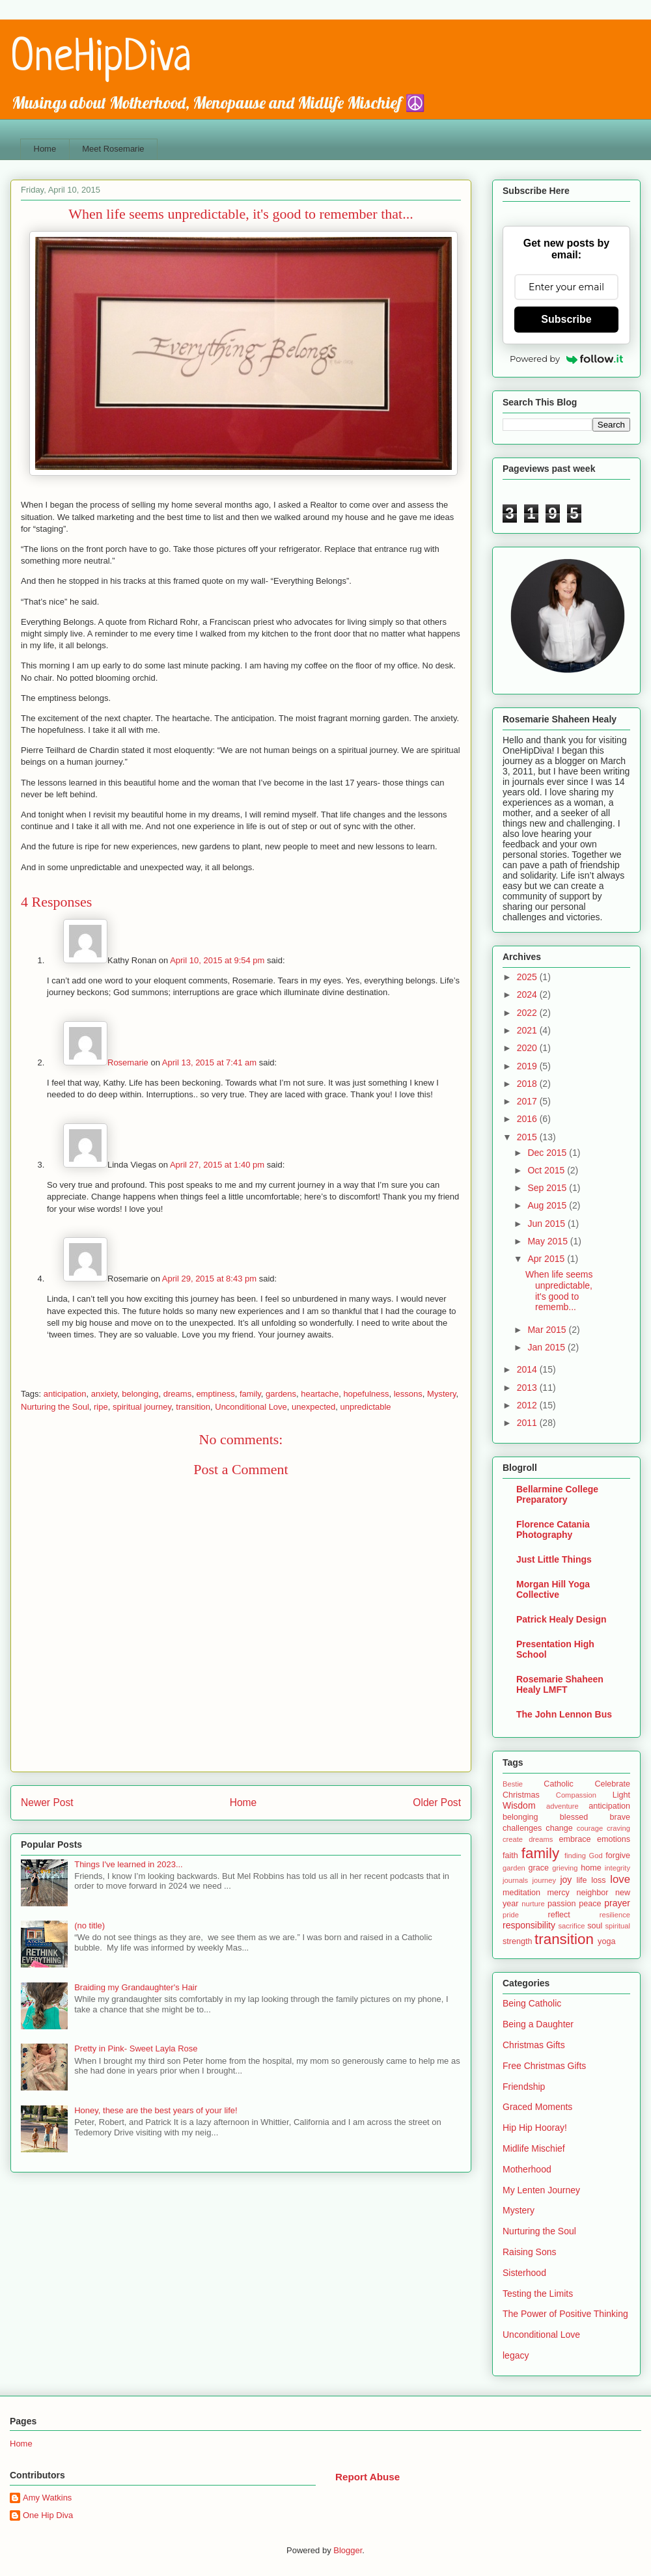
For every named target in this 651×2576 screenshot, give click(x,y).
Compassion (576, 1795)
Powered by (566, 358)
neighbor (592, 1892)
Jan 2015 (547, 1347)
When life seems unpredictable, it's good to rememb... (558, 1290)
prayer (617, 1903)
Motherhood (527, 2169)
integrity (617, 1868)
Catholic (559, 1783)
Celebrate (612, 1783)
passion (561, 1903)
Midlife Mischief (534, 2148)
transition (193, 1407)
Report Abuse (367, 2476)
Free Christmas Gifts (544, 2066)
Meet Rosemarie (113, 149)
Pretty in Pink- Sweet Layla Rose (135, 2048)
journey (544, 1880)
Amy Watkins (47, 2497)
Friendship (524, 2086)
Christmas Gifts (534, 2045)
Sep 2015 (548, 1188)
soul (594, 1925)
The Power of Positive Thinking (565, 2314)
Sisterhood (524, 2273)
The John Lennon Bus (564, 1714)
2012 (528, 1405)
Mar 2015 (547, 1329)
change (559, 1828)
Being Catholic (532, 2003)
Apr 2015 (547, 1259)
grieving (564, 1868)
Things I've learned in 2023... (128, 1864)
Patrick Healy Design (561, 1619)
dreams (177, 1394)
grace (539, 1867)
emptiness (215, 1394)
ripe (101, 1407)
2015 (528, 1137)
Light (621, 1795)
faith (510, 1855)
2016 (528, 1119)
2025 (528, 977)
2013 (528, 1387)
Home (45, 149)
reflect (558, 1914)
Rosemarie (127, 1062)
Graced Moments (537, 2107)
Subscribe (566, 319)
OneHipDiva (100, 58)
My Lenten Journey (541, 2190)
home (591, 1867)
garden (514, 1868)
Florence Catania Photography (553, 1529)
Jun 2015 (547, 1223)
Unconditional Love (251, 1407)
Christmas (521, 1795)
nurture (532, 1904)
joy (566, 1879)
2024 (528, 994)
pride (511, 1915)
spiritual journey (142, 1407)
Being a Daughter (538, 2024)
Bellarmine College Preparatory (557, 1494)
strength (518, 1941)
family (250, 1394)
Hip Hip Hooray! (535, 2127)
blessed (574, 1817)
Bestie (513, 1784)
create (513, 1839)
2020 (528, 1048)
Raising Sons (530, 2252)
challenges (522, 1828)
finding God (583, 1855)
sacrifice (571, 1926)
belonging (140, 1394)
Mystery (441, 1394)
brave (619, 1817)
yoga (606, 1941)
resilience (615, 1915)
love (620, 1879)
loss (598, 1880)
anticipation (65, 1394)
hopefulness (366, 1394)
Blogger (347, 2550)
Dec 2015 (548, 1152)
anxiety (104, 1394)
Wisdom (519, 1805)
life (581, 1880)
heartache (320, 1394)
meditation (521, 1892)
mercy (558, 1892)
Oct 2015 (547, 1170)
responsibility (529, 1925)
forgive (617, 1855)
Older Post (437, 1802)
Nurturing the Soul (55, 1407)
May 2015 (548, 1241)
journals (515, 1880)
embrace (574, 1839)
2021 (528, 1030)
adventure (562, 1806)
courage (590, 1828)
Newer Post (47, 1802)
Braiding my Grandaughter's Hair (135, 1987)
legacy (516, 2355)
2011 (528, 1423)
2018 (528, 1083)
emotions (613, 1839)
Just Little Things (554, 1559)
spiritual (617, 1926)
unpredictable (365, 1407)
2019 (528, 1066)
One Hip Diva (48, 2515)
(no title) (89, 1925)
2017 (528, 1101)
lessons (408, 1394)
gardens (281, 1394)
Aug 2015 (548, 1205)
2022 (528, 1012)
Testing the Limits (538, 2293)
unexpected (313, 1407)
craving (618, 1828)
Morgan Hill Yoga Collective (553, 1589)
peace (590, 1903)
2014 (528, 1369)
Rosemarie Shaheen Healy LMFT (559, 1684)
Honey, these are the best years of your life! (156, 2110)
